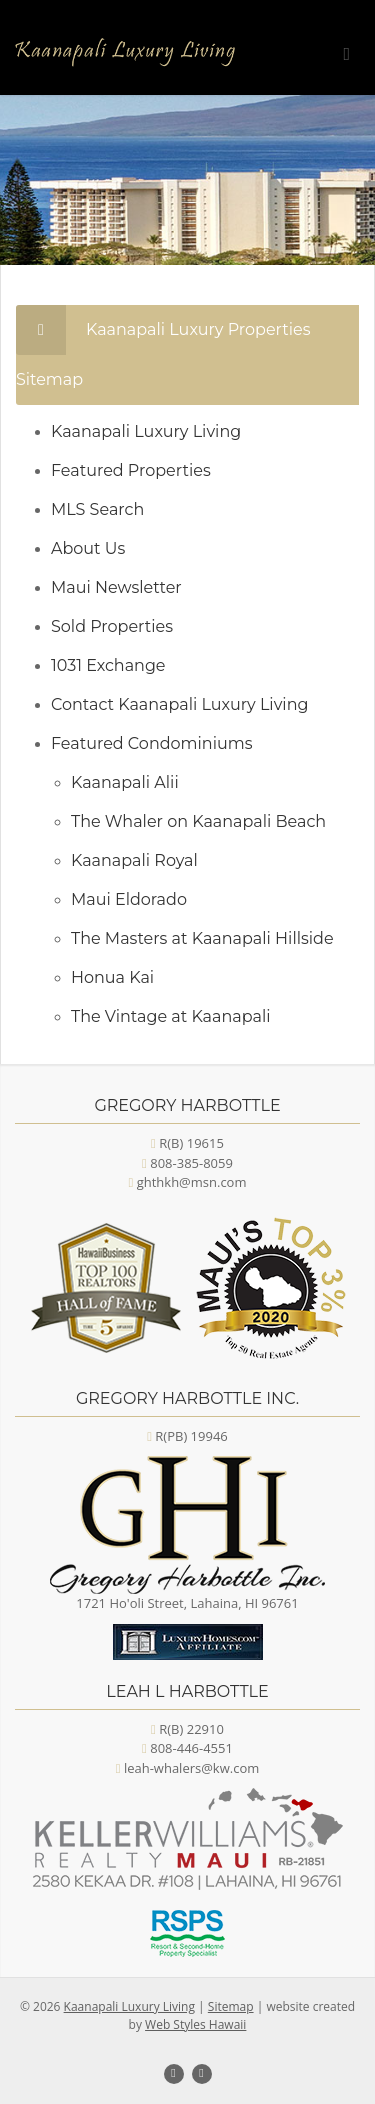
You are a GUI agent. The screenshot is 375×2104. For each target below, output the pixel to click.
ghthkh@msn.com (192, 1182)
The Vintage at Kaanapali (171, 1016)
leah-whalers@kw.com (191, 1768)
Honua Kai (112, 977)
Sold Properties (112, 626)
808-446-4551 (191, 1748)
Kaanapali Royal (134, 860)
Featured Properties (131, 470)
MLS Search (97, 509)
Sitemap (231, 2006)
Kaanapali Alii (125, 782)
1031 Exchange (108, 665)
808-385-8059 (191, 1163)
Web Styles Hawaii (195, 2024)
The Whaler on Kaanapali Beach (198, 821)
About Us (88, 548)
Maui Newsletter (116, 587)
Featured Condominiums (152, 743)
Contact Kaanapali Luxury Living (179, 704)
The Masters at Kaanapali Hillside (202, 938)
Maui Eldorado (129, 899)
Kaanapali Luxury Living (146, 431)
